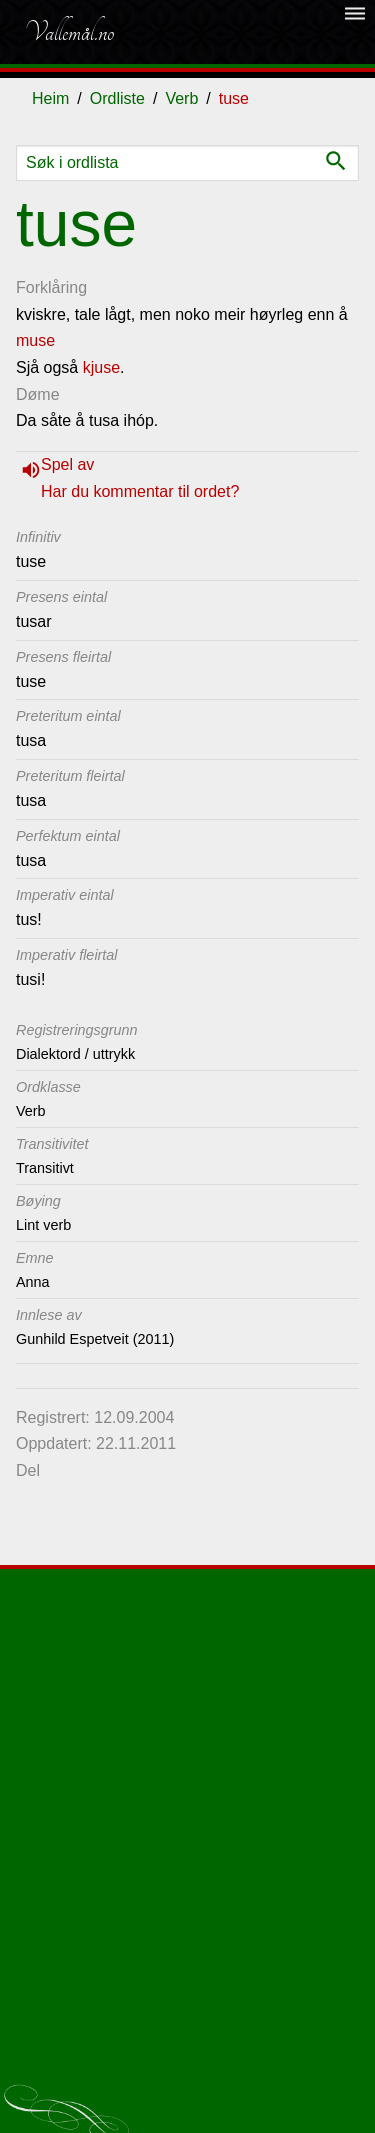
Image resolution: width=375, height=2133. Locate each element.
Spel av (67, 464)
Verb (181, 98)
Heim (50, 98)
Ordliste (117, 98)
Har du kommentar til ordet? (140, 491)
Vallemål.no (69, 32)
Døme (38, 394)
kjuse (101, 367)
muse (35, 340)
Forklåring (51, 287)
